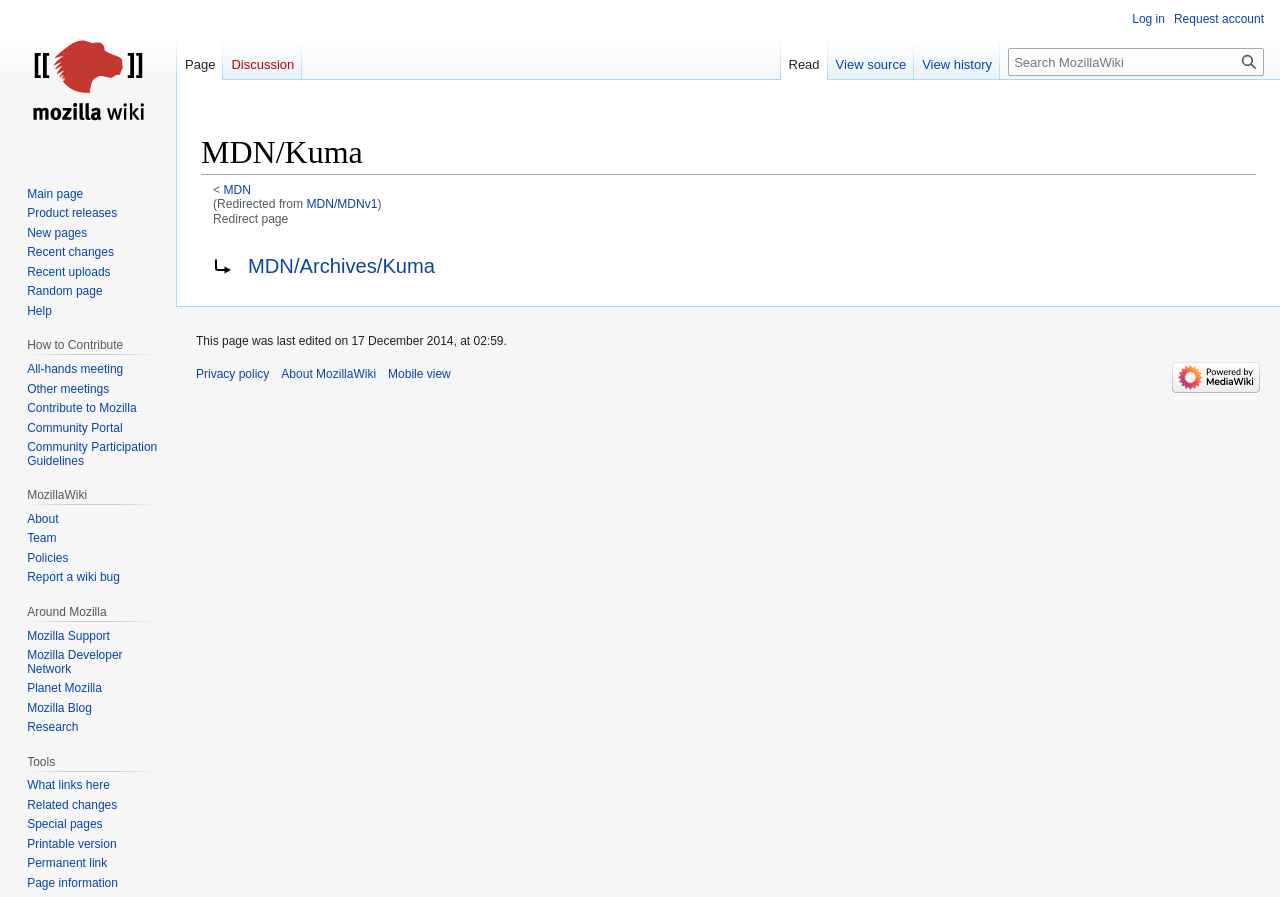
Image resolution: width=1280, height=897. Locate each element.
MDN (238, 190)
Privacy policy (232, 374)
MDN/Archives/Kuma (341, 266)
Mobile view (419, 374)
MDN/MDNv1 (341, 204)
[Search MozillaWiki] (1136, 62)
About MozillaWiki (328, 374)
